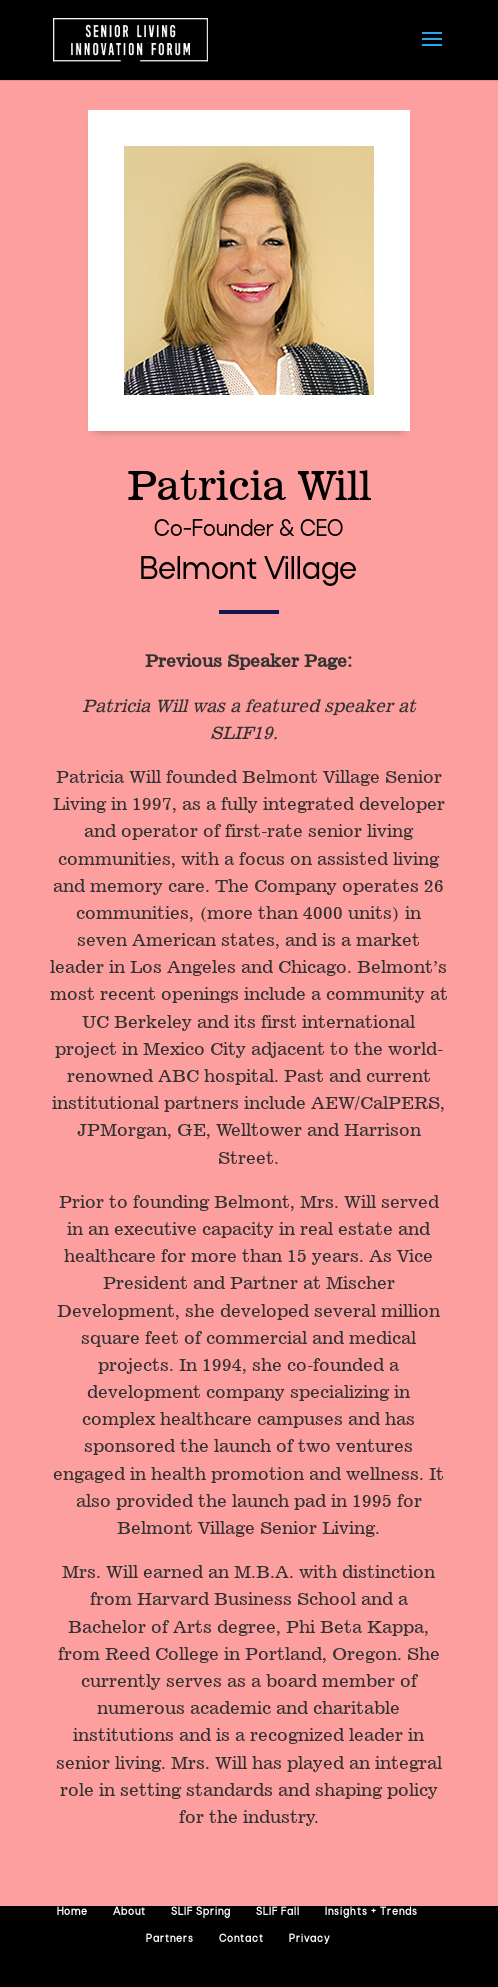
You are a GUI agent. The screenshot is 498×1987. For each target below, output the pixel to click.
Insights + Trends (371, 1912)
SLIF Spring (201, 1912)
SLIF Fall (278, 1912)
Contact (241, 1939)
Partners (170, 1939)
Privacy (309, 1939)
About (129, 1912)
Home (72, 1912)
